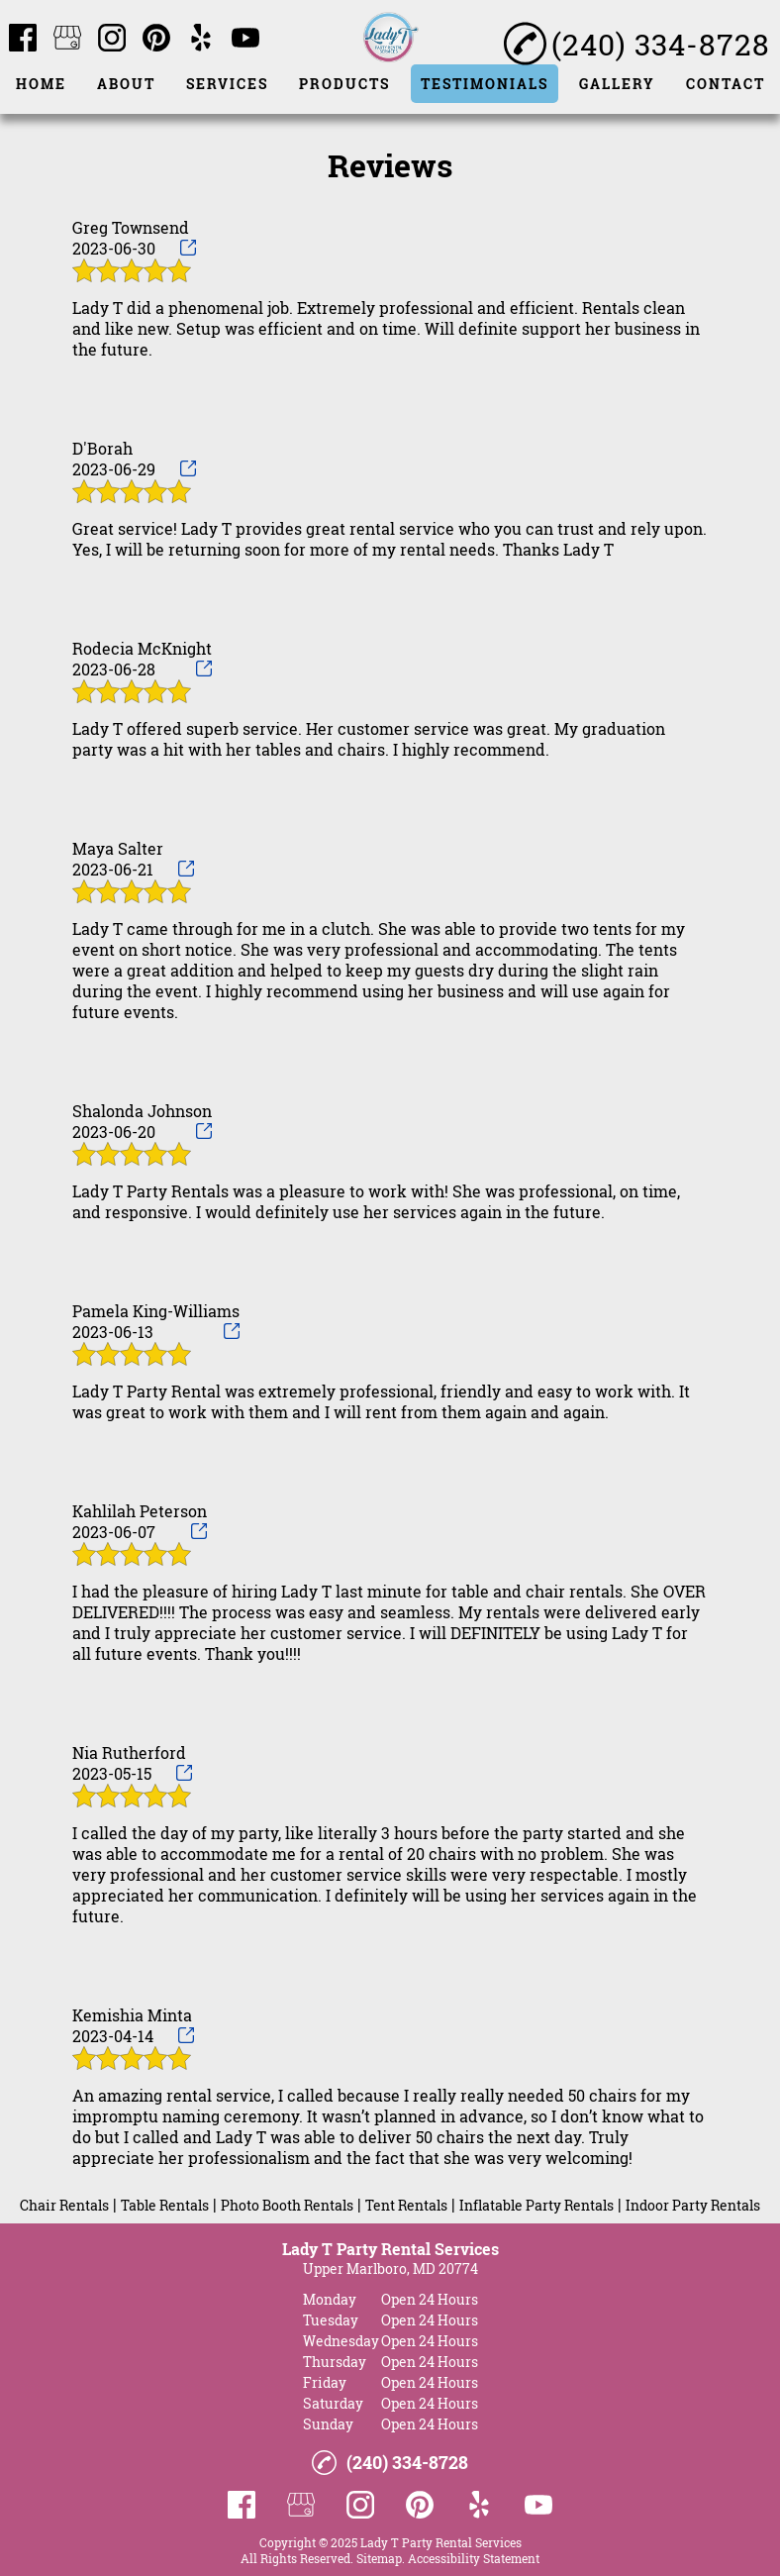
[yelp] (201, 39)
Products (344, 83)
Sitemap (379, 2558)
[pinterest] (156, 39)
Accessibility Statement (473, 2558)
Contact (725, 83)
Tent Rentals (406, 2205)
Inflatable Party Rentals (536, 2205)
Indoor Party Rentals (693, 2205)
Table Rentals (165, 2205)
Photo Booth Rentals (287, 2205)
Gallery (617, 83)
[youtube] (245, 39)
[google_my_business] (67, 39)
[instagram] (112, 39)
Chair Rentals (64, 2205)
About (126, 83)
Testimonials (484, 83)
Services (227, 83)
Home (41, 83)
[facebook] (23, 39)
